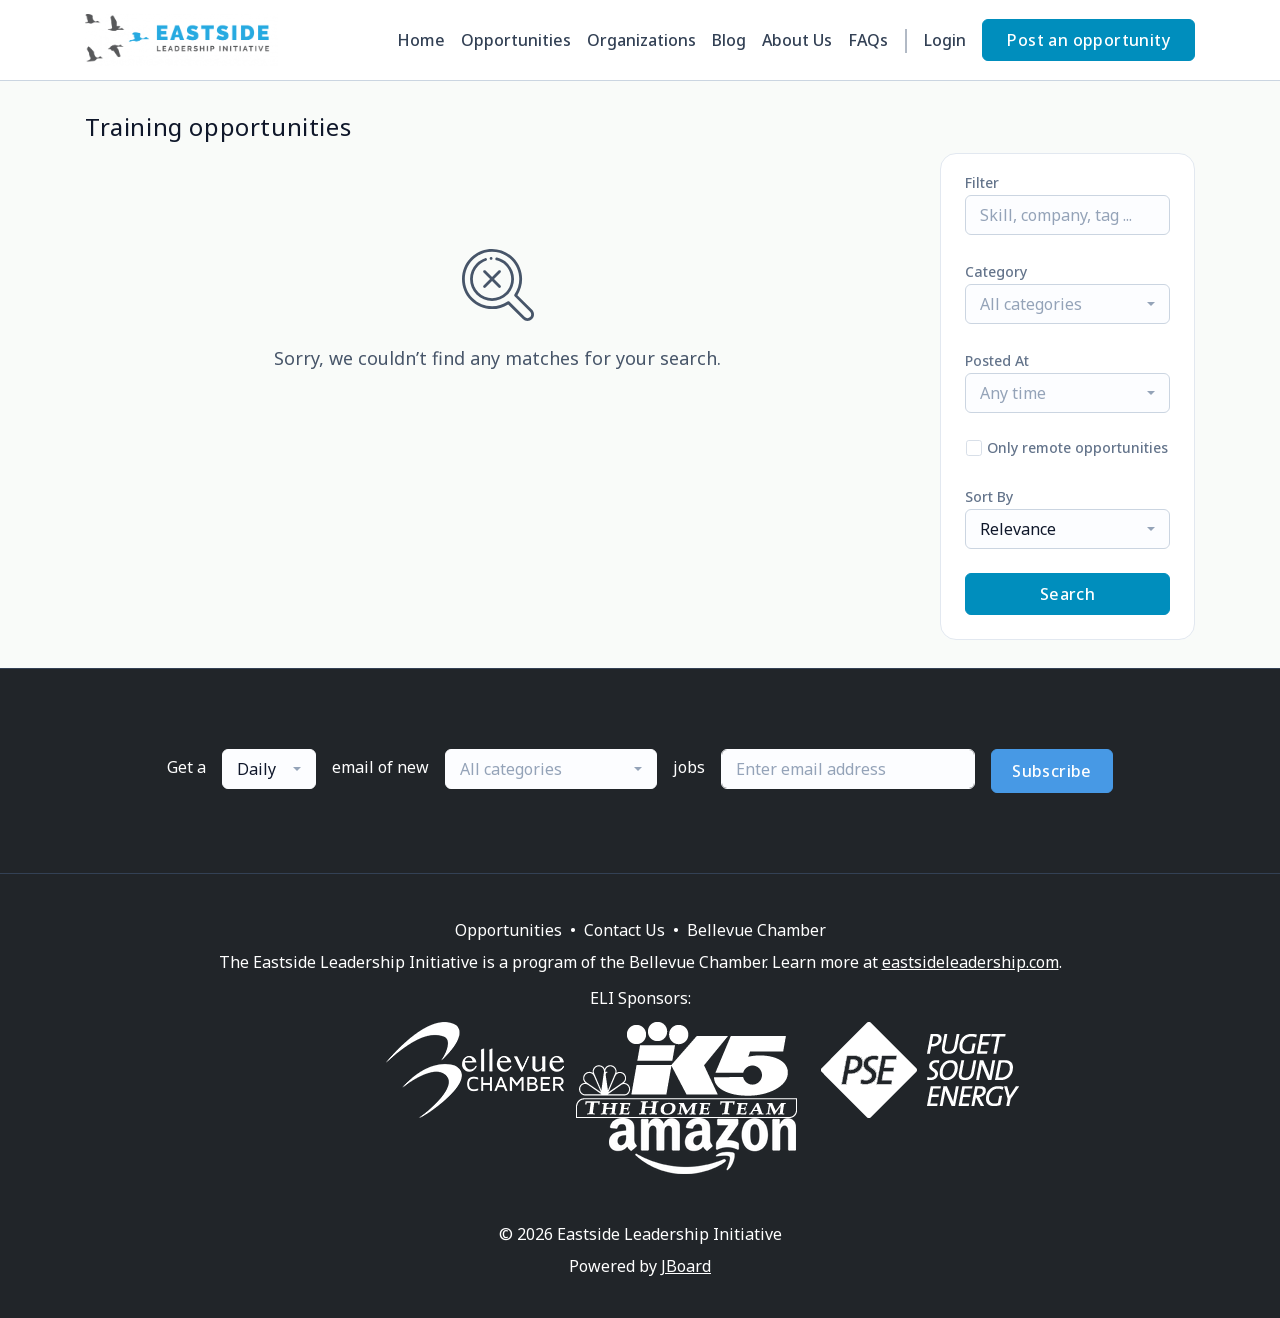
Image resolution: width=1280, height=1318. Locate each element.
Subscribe (1052, 771)
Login (945, 40)
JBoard (686, 1266)
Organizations (641, 40)
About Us (797, 40)
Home (421, 40)
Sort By (989, 496)
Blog (729, 40)
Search (1067, 594)
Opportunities (516, 40)
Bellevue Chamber (756, 930)
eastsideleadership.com (970, 962)
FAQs (868, 40)
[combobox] (1067, 304)
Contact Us (624, 930)
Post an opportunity (1088, 40)
